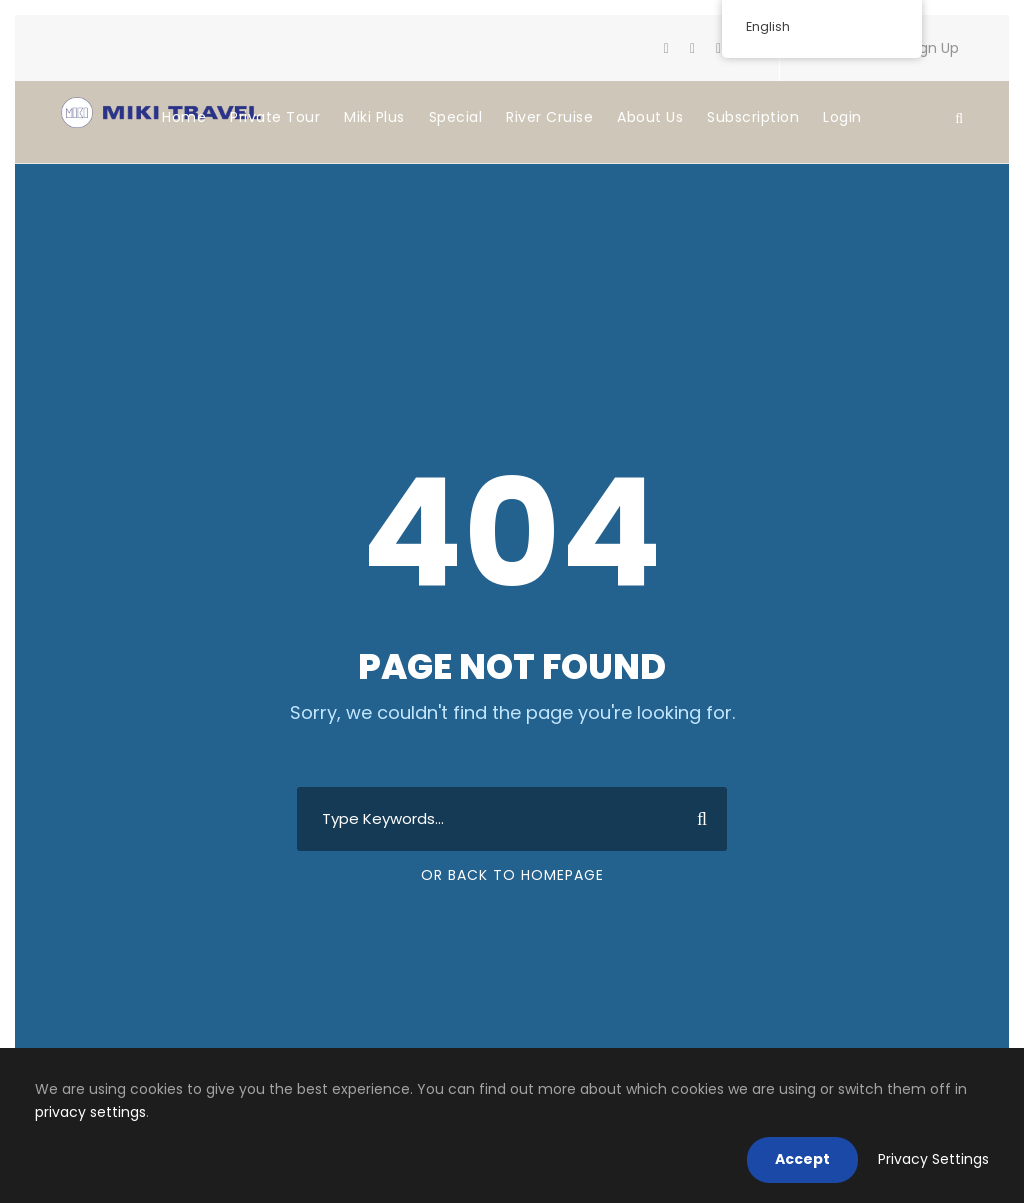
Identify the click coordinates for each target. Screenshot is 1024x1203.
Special (456, 117)
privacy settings (90, 1112)
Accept (802, 1159)
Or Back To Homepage (512, 875)
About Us (650, 117)
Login (842, 117)
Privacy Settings (933, 1159)
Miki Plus (374, 117)
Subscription (753, 117)
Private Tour (275, 117)
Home (184, 117)
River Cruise (549, 117)
